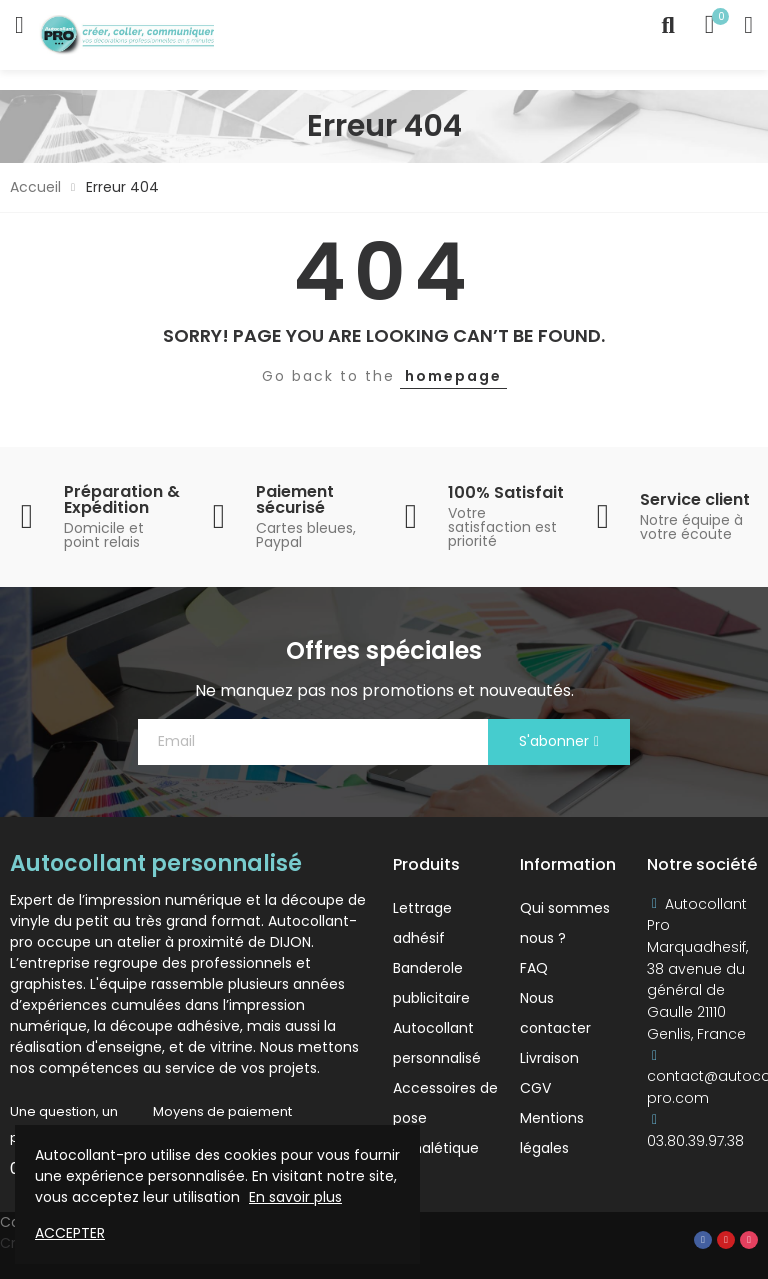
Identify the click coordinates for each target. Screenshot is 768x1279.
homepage (453, 376)
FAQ (534, 968)
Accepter (70, 1233)
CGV (535, 1088)
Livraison (549, 1058)
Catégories (19, 25)
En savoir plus (295, 1197)
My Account (748, 25)
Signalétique (436, 1148)
